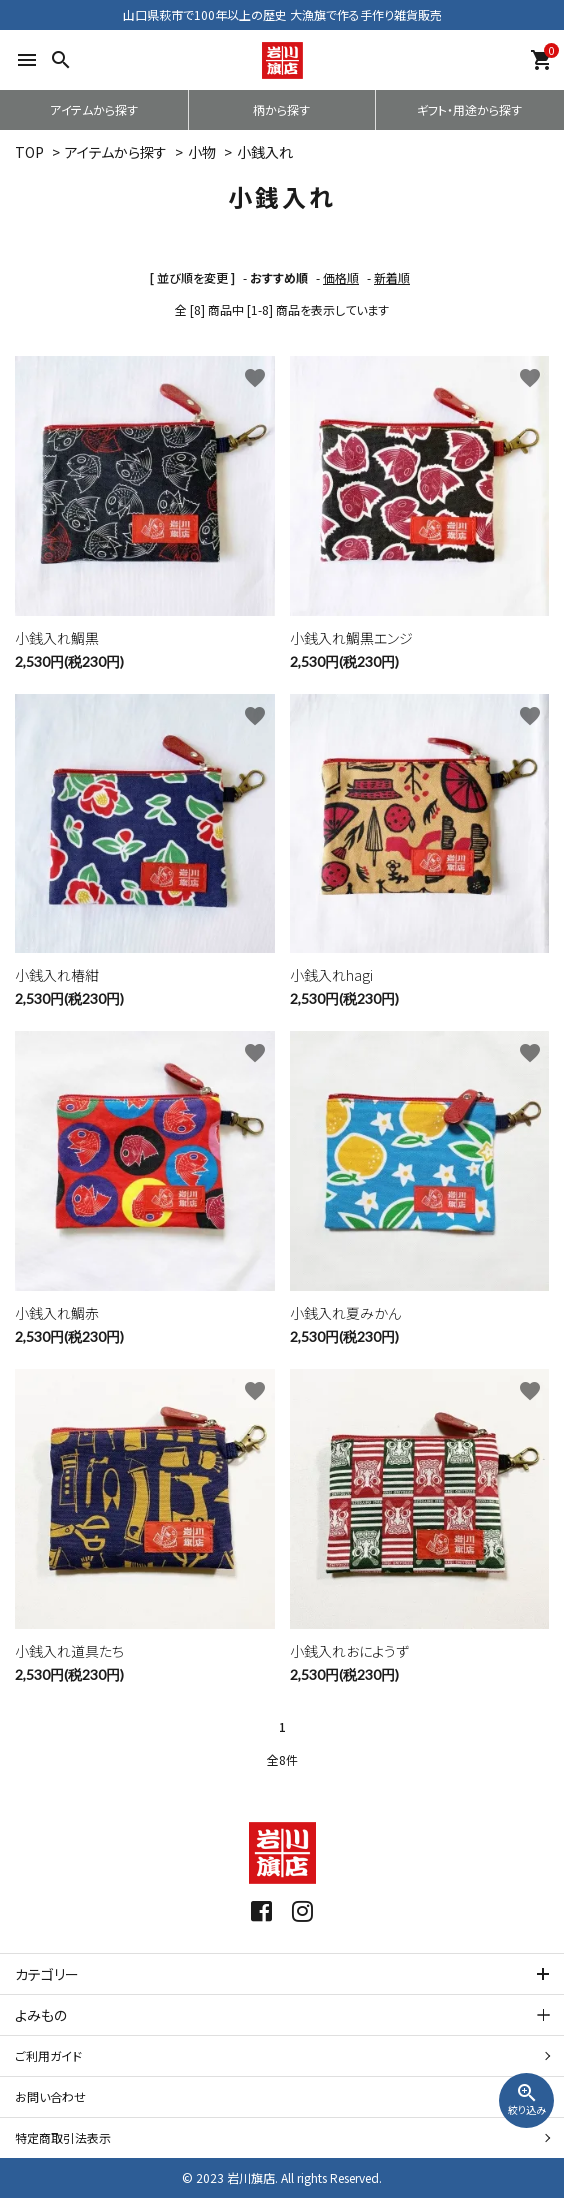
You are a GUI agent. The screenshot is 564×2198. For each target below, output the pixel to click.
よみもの (41, 2015)
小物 (202, 152)
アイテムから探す (94, 109)
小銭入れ (265, 152)
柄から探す (281, 109)
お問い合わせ (50, 2096)
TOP (29, 152)
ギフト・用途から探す (469, 109)
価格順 (341, 277)
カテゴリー (47, 1974)
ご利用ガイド (48, 2055)
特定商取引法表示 (63, 2137)
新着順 (392, 277)
